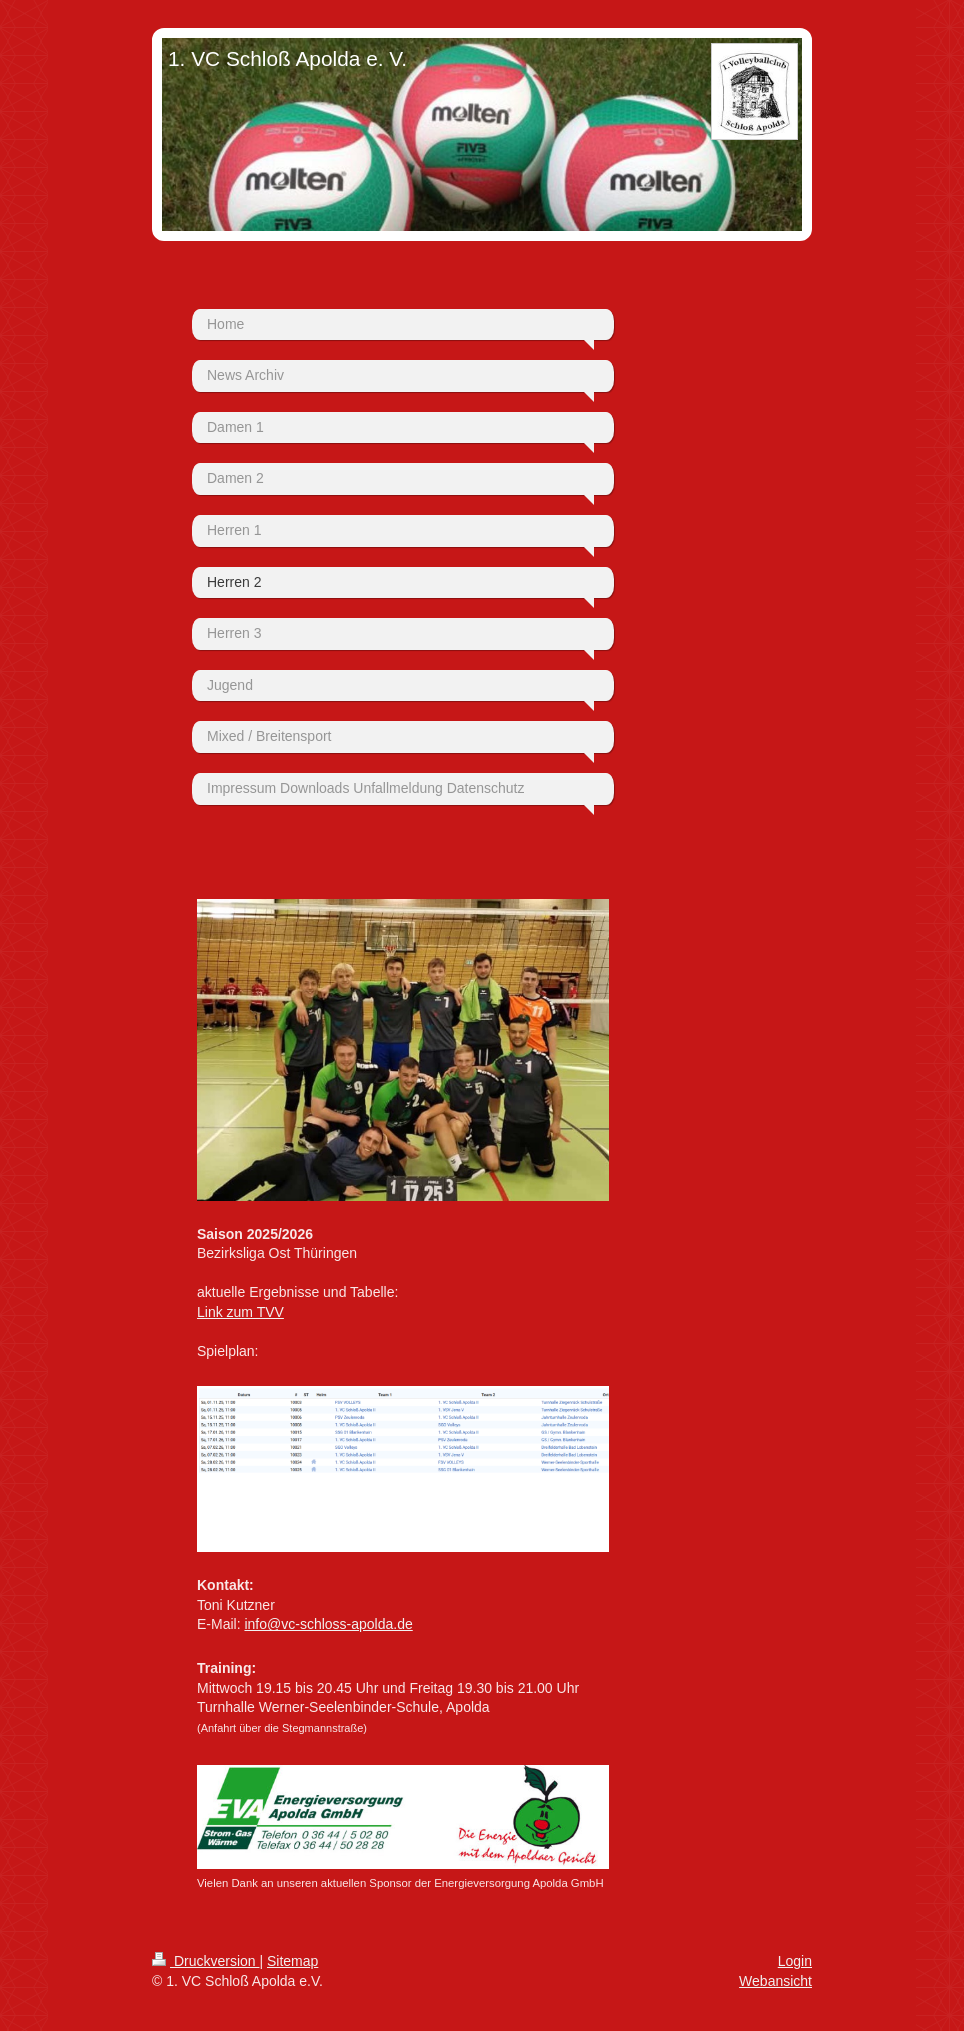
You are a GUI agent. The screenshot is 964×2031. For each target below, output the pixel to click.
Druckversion (205, 1961)
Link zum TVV (240, 1312)
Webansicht (775, 1981)
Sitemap (292, 1961)
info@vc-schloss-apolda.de (328, 1624)
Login (795, 1961)
